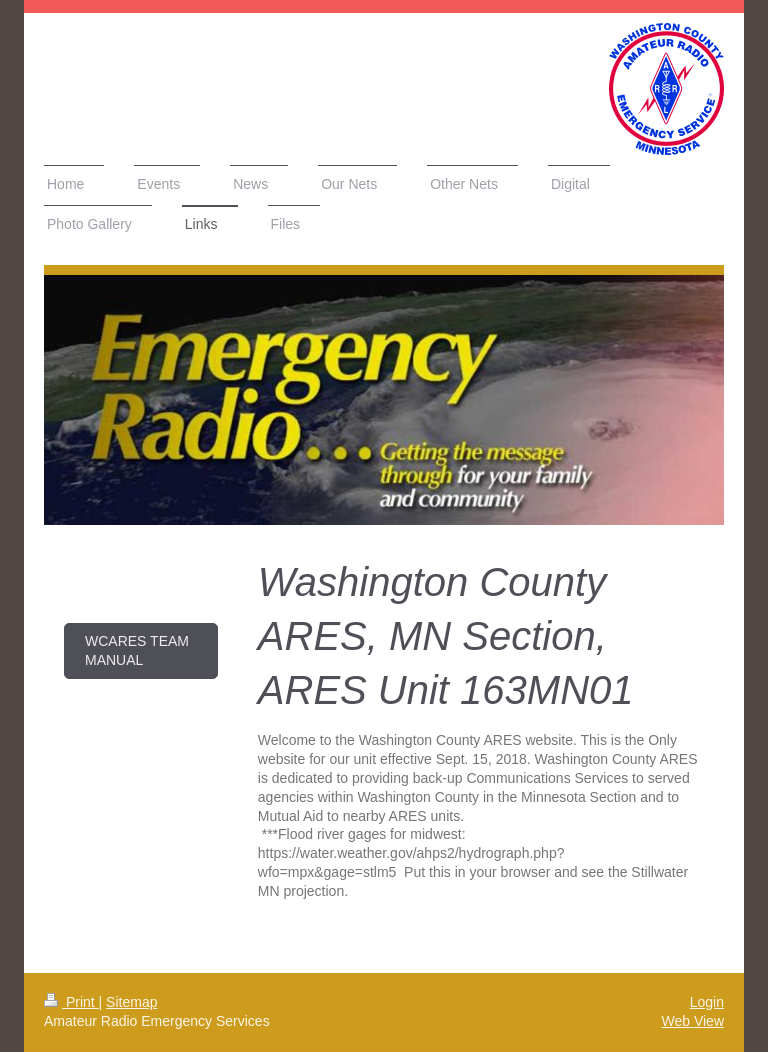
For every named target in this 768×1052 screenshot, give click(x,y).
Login (707, 1002)
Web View (692, 1021)
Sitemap (131, 1002)
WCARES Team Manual (137, 650)
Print (71, 1002)
